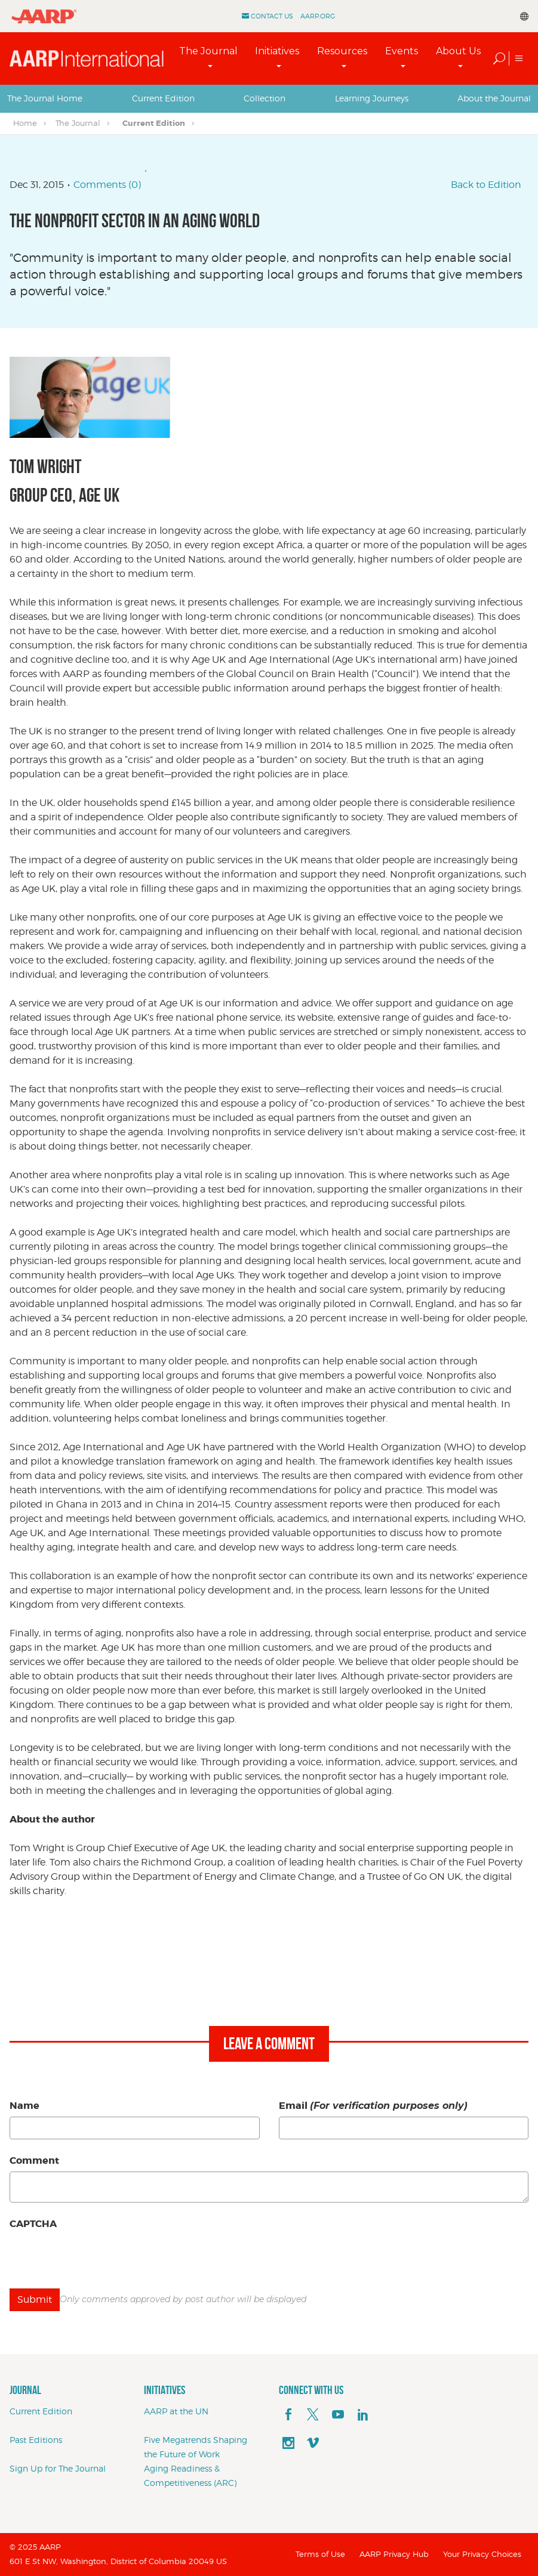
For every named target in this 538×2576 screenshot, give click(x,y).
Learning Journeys (371, 98)
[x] (312, 2415)
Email (373, 2105)
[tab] (45, 98)
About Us (458, 51)
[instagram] (288, 2443)
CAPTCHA (33, 2223)
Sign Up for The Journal (58, 2468)
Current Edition (163, 98)
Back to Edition (486, 184)
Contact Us (272, 16)
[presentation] (100, 2258)
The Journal (208, 51)
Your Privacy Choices (482, 2554)
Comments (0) (107, 184)
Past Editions (36, 2440)
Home (25, 123)
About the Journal (494, 98)
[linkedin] (363, 2415)
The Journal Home (44, 98)
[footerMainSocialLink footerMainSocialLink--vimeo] (312, 2443)
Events (401, 51)
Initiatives (277, 51)
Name (24, 2105)
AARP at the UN (176, 2411)
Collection (264, 98)
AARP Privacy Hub (394, 2554)
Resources (342, 51)
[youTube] (338, 2415)
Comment (34, 2160)
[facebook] (288, 2415)
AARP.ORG (317, 16)
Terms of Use (320, 2554)
